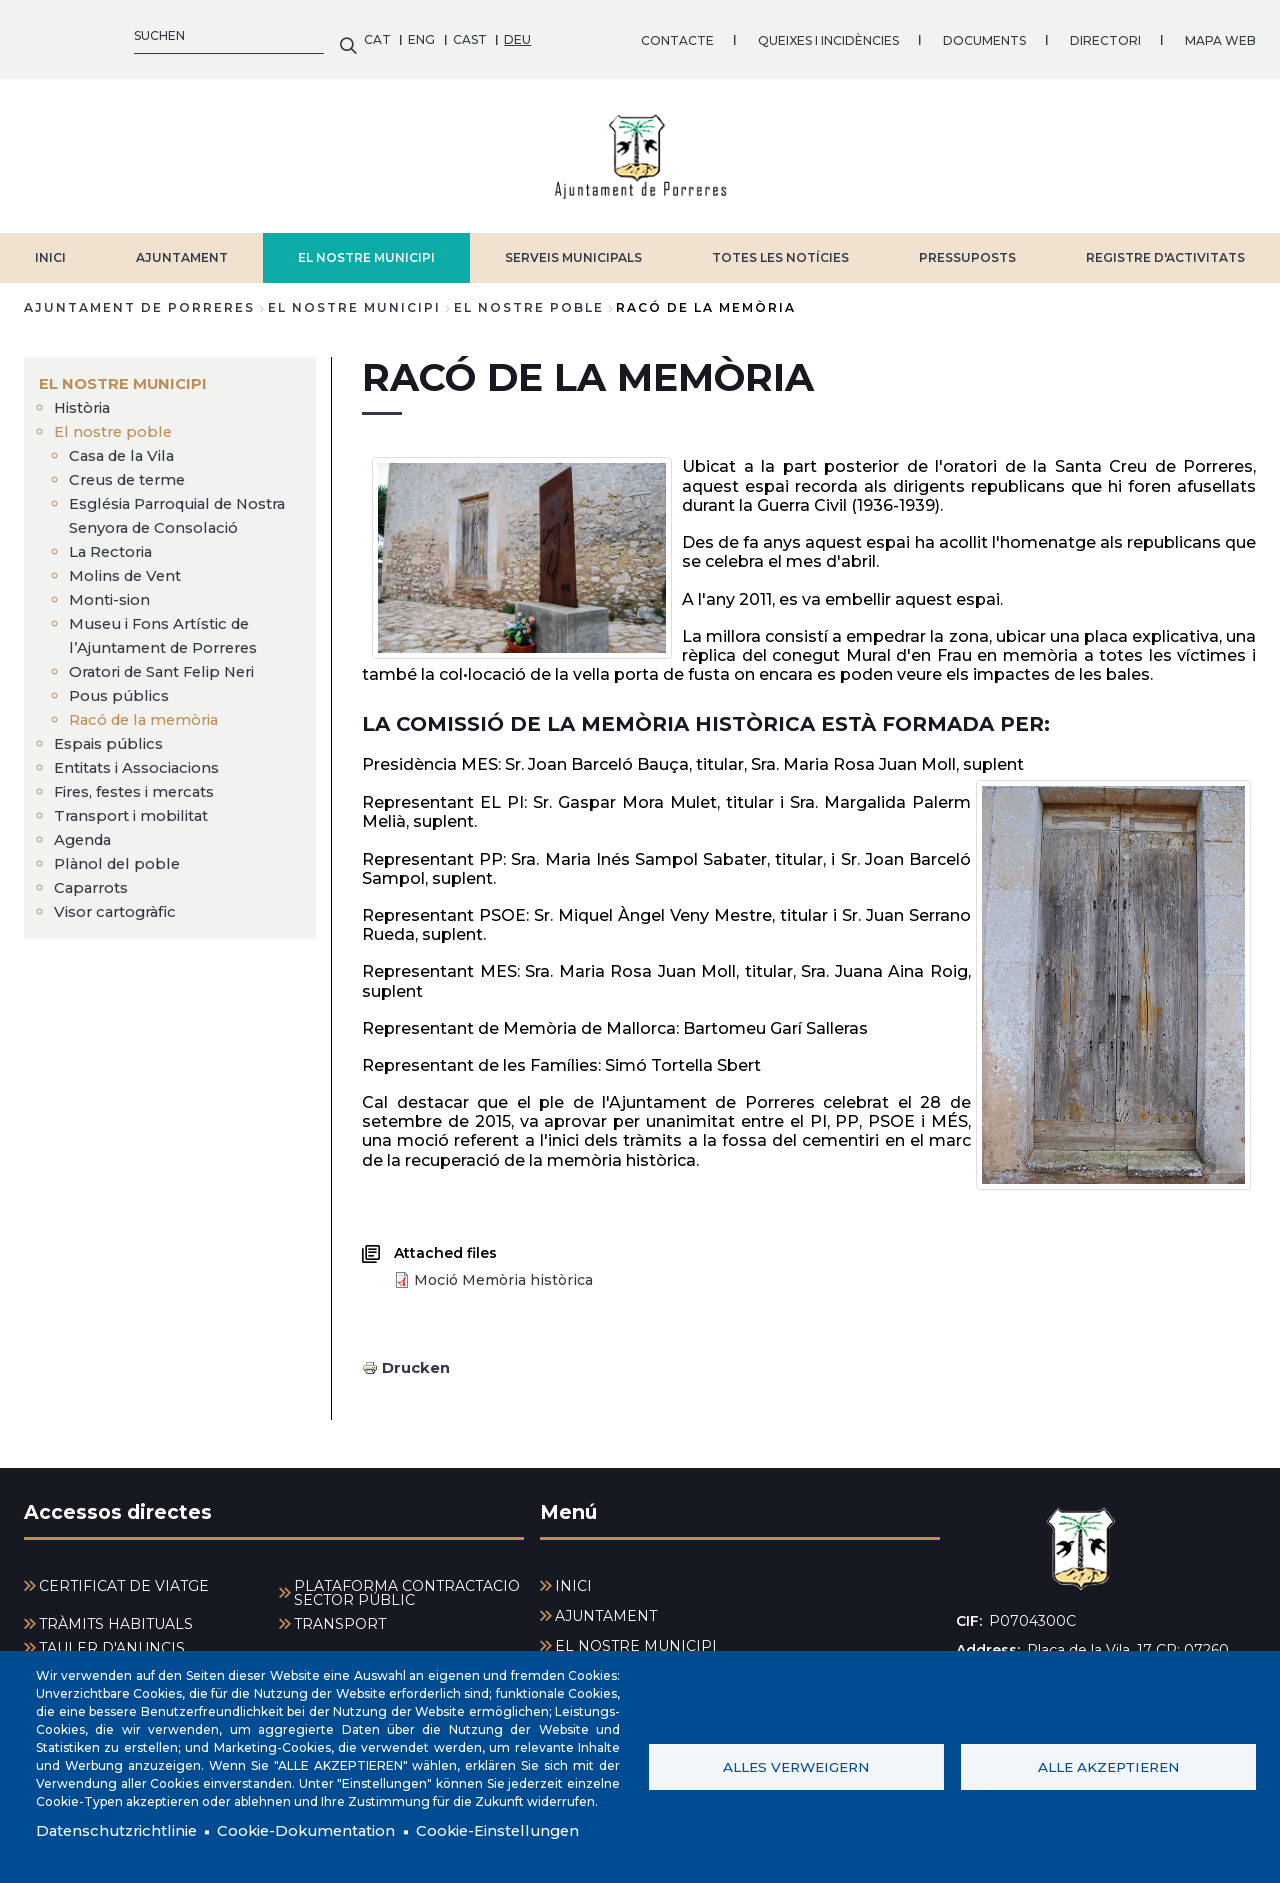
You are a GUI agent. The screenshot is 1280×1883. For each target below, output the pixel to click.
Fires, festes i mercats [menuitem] (142, 805)
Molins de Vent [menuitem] (129, 589)
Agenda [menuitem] (86, 853)
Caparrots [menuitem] (95, 901)
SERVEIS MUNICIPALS (573, 247)
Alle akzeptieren (1108, 1765)
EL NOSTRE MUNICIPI (366, 247)
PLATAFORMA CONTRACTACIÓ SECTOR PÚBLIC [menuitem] (407, 1582)
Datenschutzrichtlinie (122, 1830)
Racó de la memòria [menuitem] (151, 733)
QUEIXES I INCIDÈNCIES (488, 34)
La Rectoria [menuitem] (115, 565)
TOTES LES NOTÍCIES (780, 247)
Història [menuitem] (86, 397)
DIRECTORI (765, 34)
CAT (37, 34)
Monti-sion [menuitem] (113, 613)
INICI (50, 247)
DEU (178, 34)
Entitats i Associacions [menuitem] (146, 781)
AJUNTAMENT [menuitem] (606, 1605)
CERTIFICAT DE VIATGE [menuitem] (124, 1575)
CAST (130, 34)
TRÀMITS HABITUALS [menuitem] (116, 1613)
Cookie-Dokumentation (325, 1830)
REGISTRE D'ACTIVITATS (1165, 247)
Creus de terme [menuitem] (132, 469)
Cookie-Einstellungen (530, 1830)
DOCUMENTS (644, 34)
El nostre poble (529, 297)
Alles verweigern (796, 1765)
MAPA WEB (880, 34)
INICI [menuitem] (573, 1575)
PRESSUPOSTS (967, 247)
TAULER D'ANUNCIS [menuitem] (112, 1637)
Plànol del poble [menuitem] (119, 877)
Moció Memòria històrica (503, 1269)
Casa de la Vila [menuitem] (127, 445)
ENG (82, 34)
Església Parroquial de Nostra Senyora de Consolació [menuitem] (159, 517)
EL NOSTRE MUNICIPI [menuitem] (127, 373)
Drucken (418, 1356)
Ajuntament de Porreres (139, 297)
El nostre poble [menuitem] (115, 421)
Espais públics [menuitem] (112, 757)
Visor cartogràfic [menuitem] (120, 925)
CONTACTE (337, 34)
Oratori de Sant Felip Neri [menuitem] (170, 685)
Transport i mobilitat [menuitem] (137, 829)
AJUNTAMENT (182, 247)
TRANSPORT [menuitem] (340, 1613)
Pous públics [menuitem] (121, 709)
